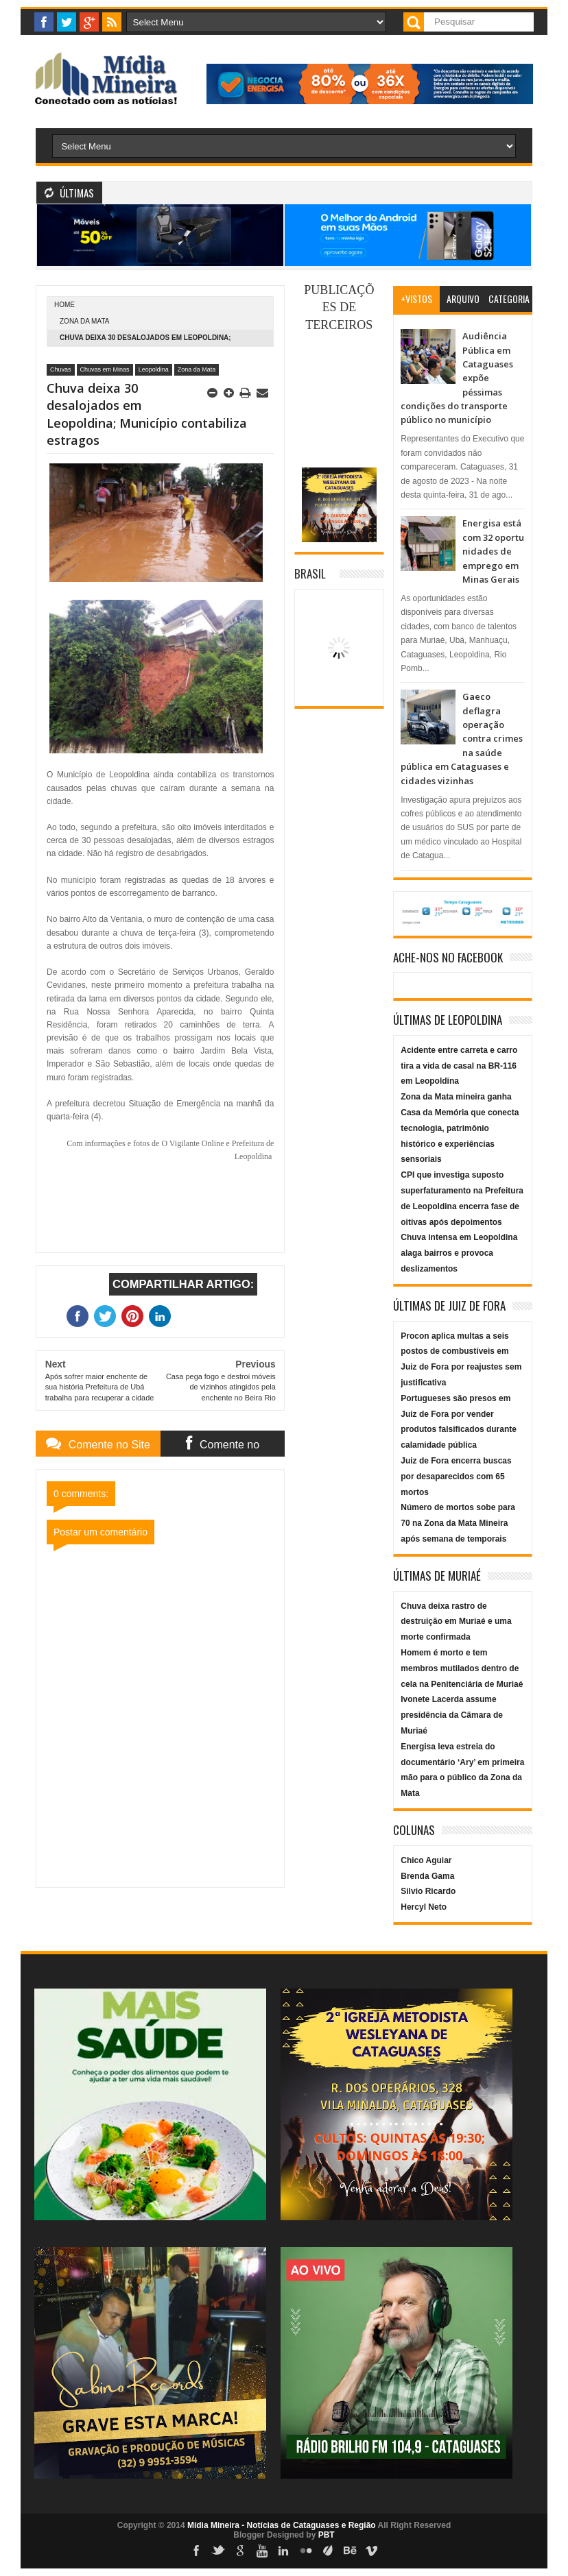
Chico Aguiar (426, 1860)
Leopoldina (154, 369)
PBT (326, 2535)
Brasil (310, 573)
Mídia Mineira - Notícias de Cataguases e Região (281, 2525)
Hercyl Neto (424, 1907)
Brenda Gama (427, 1876)
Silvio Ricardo (428, 1891)
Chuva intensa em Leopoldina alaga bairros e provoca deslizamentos (459, 1253)
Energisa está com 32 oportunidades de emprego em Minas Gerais (493, 551)
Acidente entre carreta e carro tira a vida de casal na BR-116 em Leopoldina (459, 1065)
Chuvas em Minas (105, 369)
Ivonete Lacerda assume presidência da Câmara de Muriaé (452, 1715)
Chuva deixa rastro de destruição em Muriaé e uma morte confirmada (456, 1621)
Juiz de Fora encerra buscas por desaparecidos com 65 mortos (456, 1476)
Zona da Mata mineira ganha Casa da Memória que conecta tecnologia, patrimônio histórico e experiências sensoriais (460, 1128)
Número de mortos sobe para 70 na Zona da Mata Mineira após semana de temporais (458, 1523)
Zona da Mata (84, 321)
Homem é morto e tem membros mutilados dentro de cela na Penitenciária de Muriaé (462, 1668)
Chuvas (60, 369)
